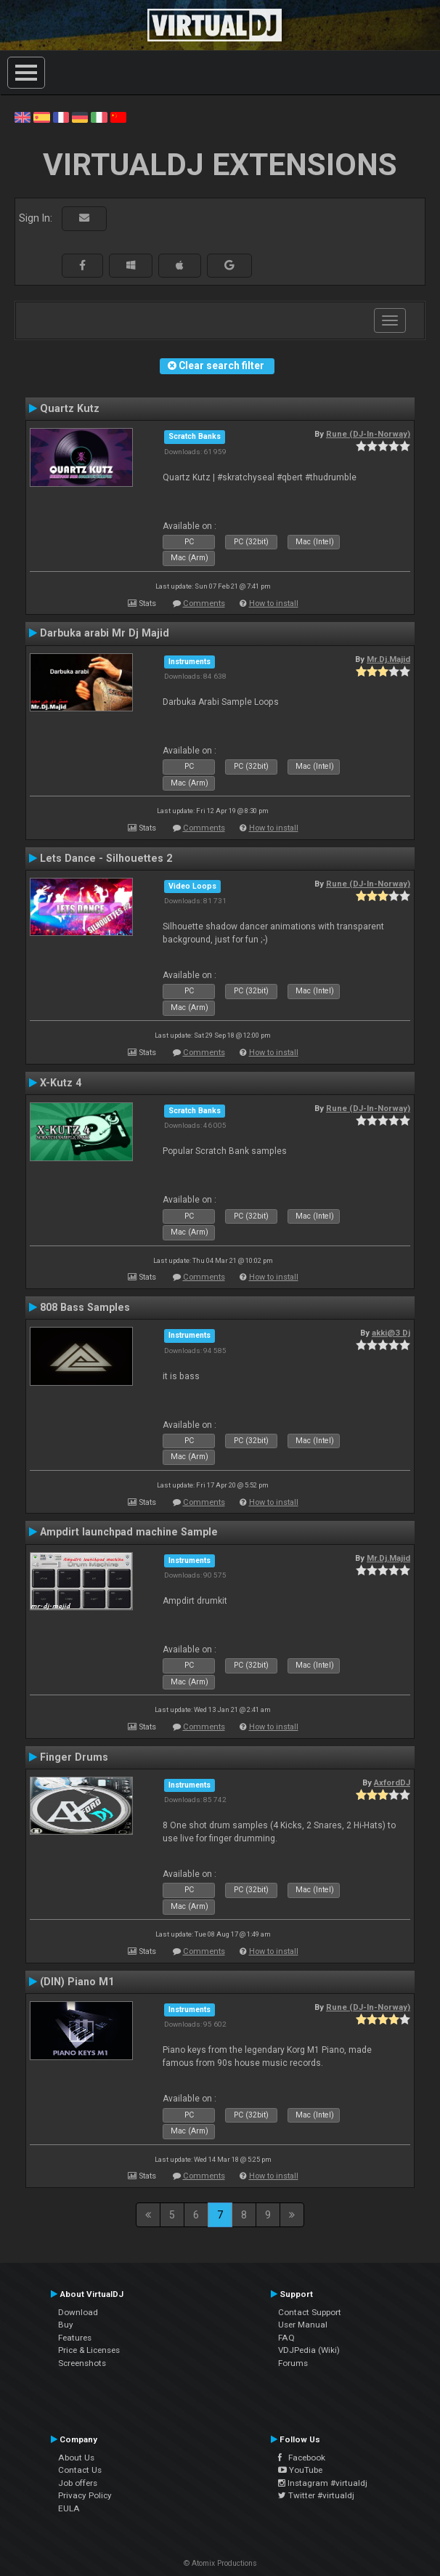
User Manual (302, 2324)
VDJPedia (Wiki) (309, 2350)
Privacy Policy (85, 2495)
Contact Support (309, 2312)
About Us (76, 2457)
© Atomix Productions (220, 2563)
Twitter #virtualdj (316, 2495)
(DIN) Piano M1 (77, 1981)
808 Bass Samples (85, 1307)
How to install (273, 603)
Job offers (77, 2483)
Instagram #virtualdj (322, 2483)
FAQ (286, 2338)
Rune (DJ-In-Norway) (368, 434)
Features (74, 2338)
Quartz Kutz (69, 408)
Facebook (301, 2457)
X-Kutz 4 (60, 1083)
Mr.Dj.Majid (388, 659)
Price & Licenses (89, 2350)
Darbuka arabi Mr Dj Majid (104, 633)
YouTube (300, 2470)
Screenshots (82, 2363)
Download (78, 2312)
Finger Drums (74, 1757)
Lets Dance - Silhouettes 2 (106, 858)
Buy (65, 2324)
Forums (293, 2363)
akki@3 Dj (391, 1333)
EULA (69, 2508)
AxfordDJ (392, 1782)
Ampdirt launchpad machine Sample (129, 1532)
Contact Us (80, 2470)
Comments (204, 603)
